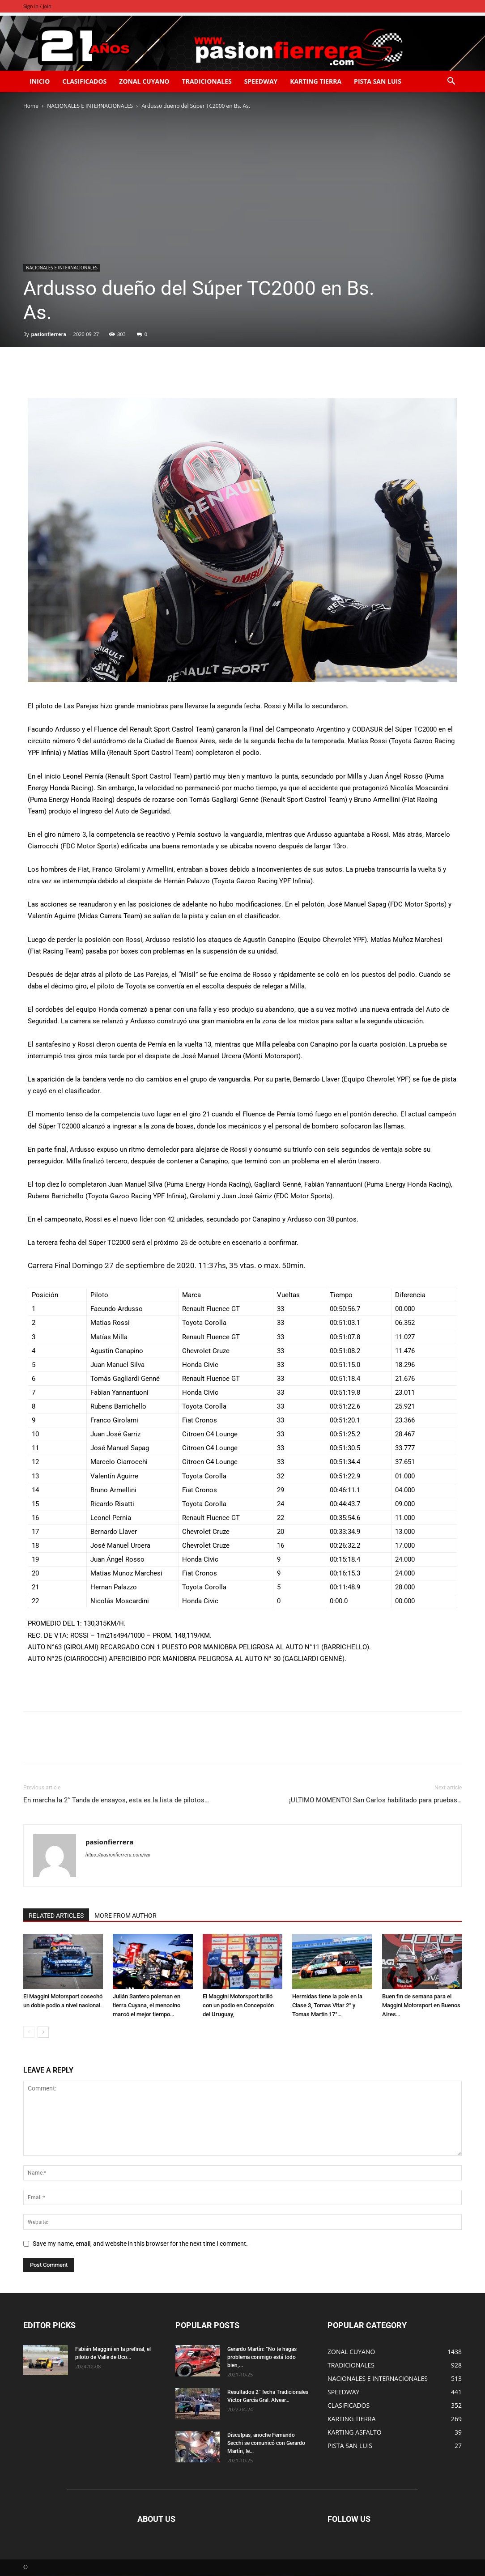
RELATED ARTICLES (56, 1915)
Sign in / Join (37, 6)
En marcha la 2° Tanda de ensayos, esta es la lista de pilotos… (116, 1800)
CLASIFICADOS (84, 81)
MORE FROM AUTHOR (125, 1915)
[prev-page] (28, 2032)
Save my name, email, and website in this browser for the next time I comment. (140, 2243)
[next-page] (43, 2032)
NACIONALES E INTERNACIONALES (90, 106)
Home (30, 106)
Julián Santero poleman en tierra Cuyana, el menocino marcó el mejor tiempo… (146, 2005)
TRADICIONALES (207, 81)
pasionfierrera (48, 334)
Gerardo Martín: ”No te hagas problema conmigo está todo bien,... (262, 2357)
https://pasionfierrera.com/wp (117, 1855)
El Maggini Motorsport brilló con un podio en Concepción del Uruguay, (238, 2005)
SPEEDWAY (260, 81)
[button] (451, 82)
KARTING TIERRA (315, 81)
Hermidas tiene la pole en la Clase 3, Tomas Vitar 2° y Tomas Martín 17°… (327, 2005)
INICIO (40, 81)
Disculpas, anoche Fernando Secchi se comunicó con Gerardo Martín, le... (266, 2443)
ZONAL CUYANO (144, 81)
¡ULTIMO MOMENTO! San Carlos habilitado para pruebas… (375, 1800)
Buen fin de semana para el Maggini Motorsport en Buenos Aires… (421, 2005)
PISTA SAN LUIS (377, 81)
